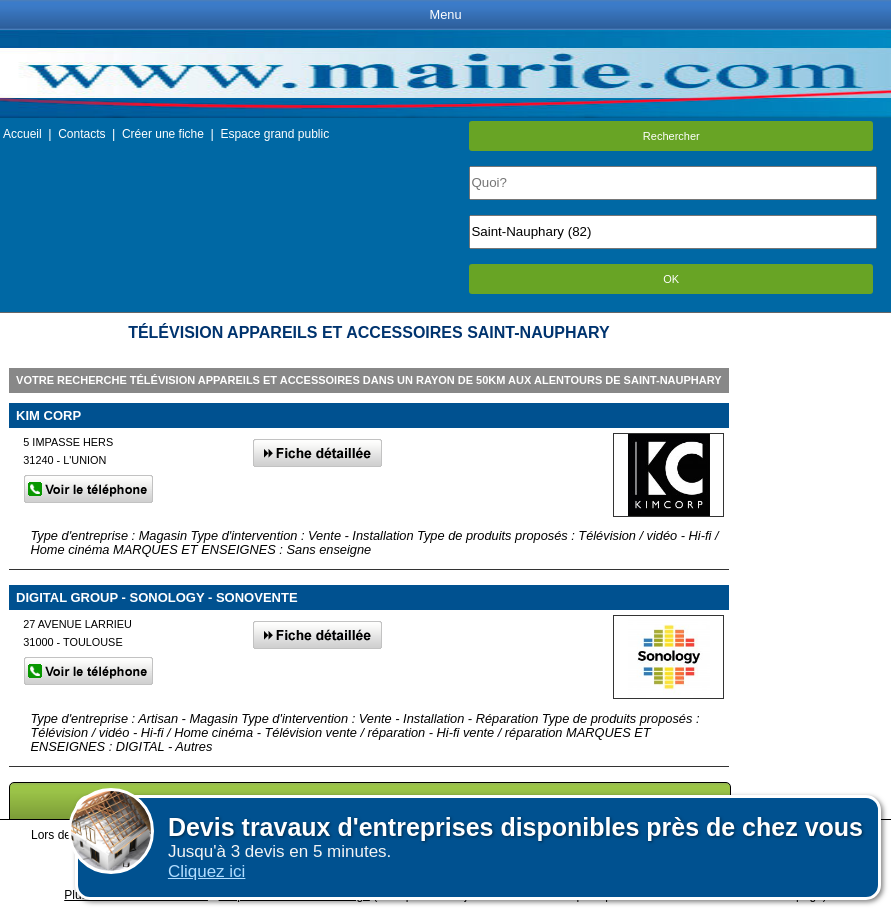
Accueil (22, 134)
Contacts (81, 134)
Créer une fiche (163, 134)
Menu (445, 14)
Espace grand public (274, 134)
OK (671, 279)
